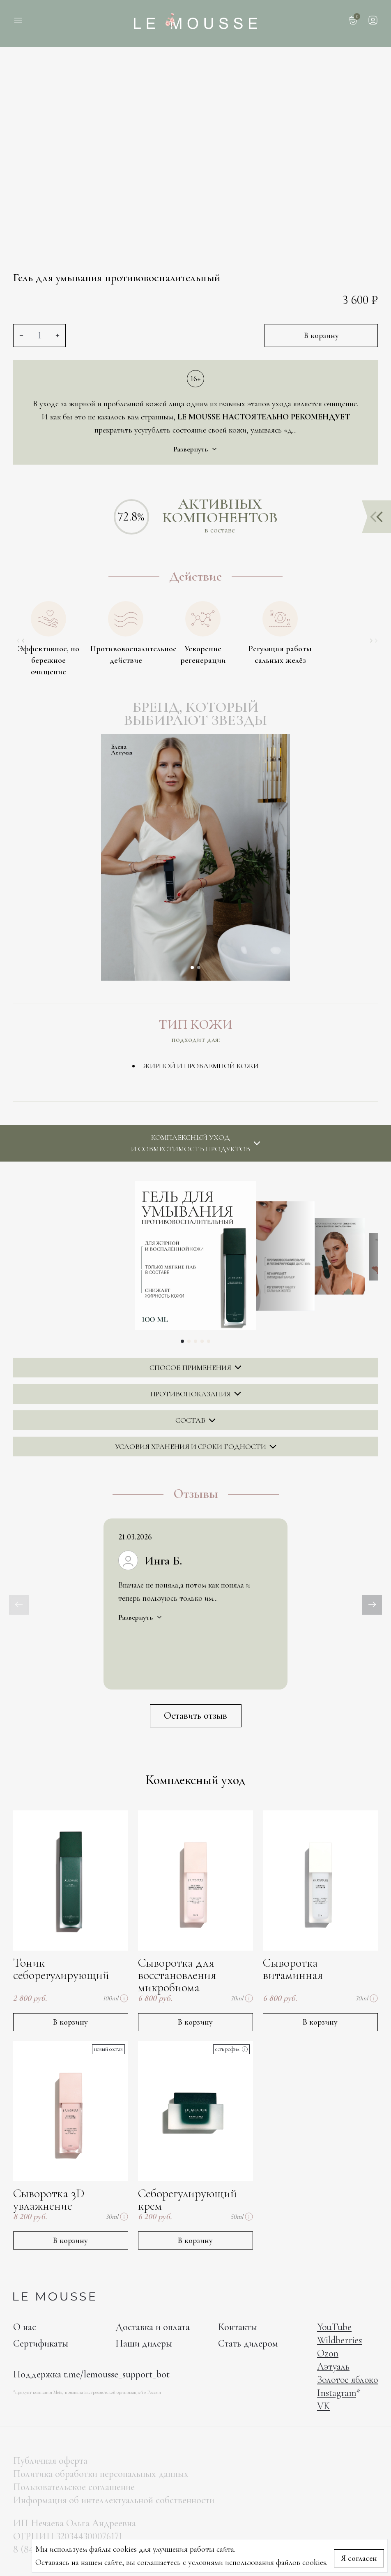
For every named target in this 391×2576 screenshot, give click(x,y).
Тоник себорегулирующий (61, 1969)
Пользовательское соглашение (74, 2487)
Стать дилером (248, 2343)
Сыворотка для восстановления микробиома (177, 1975)
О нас (24, 2327)
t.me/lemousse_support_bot (117, 2374)
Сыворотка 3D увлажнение (48, 2199)
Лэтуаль (333, 2366)
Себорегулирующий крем (187, 2199)
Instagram (336, 2393)
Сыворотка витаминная (293, 1969)
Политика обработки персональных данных (101, 2474)
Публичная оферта (50, 2461)
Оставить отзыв (195, 1716)
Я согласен (359, 2558)
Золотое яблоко (347, 2380)
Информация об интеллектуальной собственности (113, 2500)
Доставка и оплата (152, 2327)
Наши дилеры (143, 2343)
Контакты (237, 2327)
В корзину (321, 335)
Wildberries (339, 2340)
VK (323, 2406)
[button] (192, 967)
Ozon (327, 2353)
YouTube (334, 2327)
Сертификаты (40, 2343)
